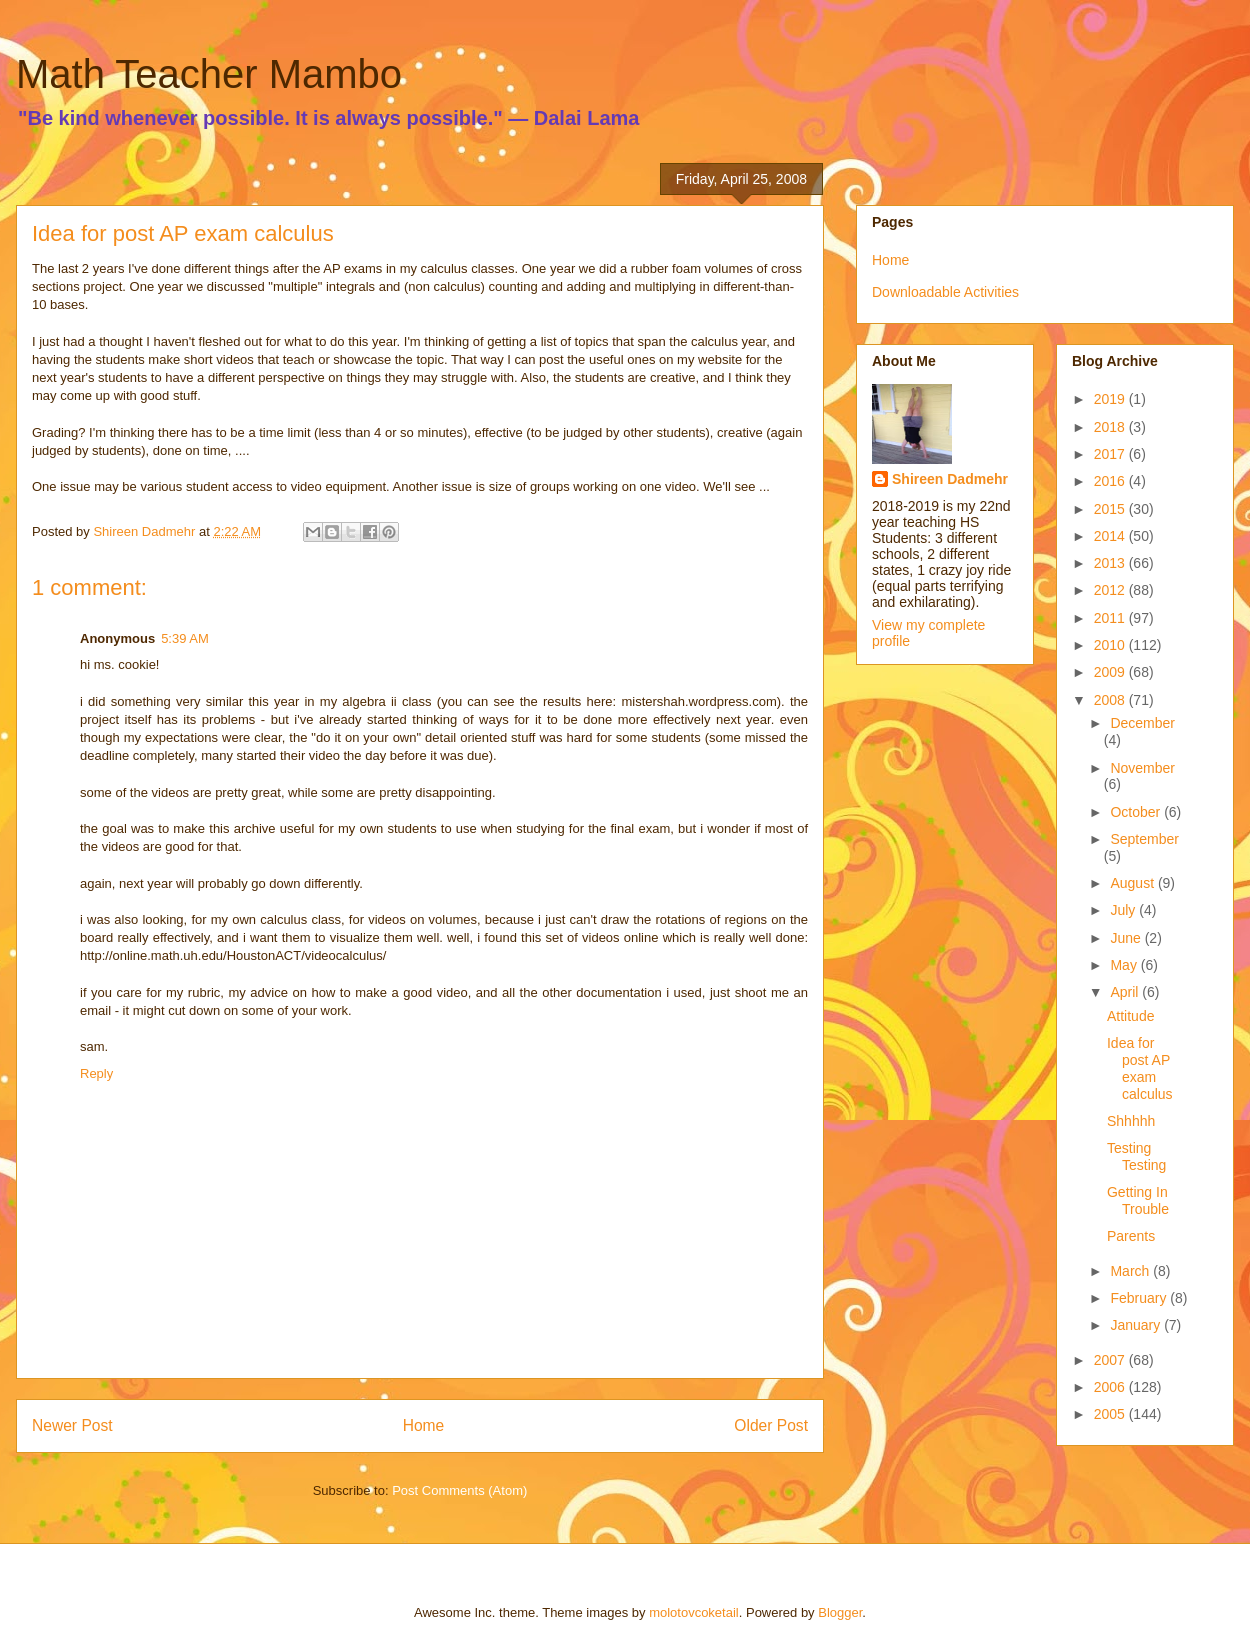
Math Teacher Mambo (209, 74)
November (1142, 768)
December (1142, 723)
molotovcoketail (694, 1612)
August (1133, 883)
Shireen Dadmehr (950, 479)
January (1137, 1325)
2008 (1111, 700)
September (1144, 839)
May (1125, 965)
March (1131, 1271)
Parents (1131, 1236)
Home (424, 1425)
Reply (96, 1073)
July (1124, 910)
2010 (1111, 645)
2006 (1111, 1387)
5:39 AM (185, 638)
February (1140, 1298)
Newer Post (72, 1425)
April (1126, 992)
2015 (1111, 509)
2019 (1111, 399)
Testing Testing (1136, 1156)
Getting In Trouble (1138, 1200)
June (1127, 938)
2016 (1111, 481)
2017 (1111, 454)
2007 (1111, 1360)
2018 (1111, 427)
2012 (1111, 590)
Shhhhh (1131, 1121)
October (1137, 812)
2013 (1111, 563)
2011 (1111, 618)
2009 (1111, 672)
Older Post (771, 1425)
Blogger (840, 1612)
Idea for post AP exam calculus (1140, 1068)
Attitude (1130, 1016)
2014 (1111, 536)
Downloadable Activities (945, 292)
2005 (1111, 1414)
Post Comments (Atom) (459, 1490)
